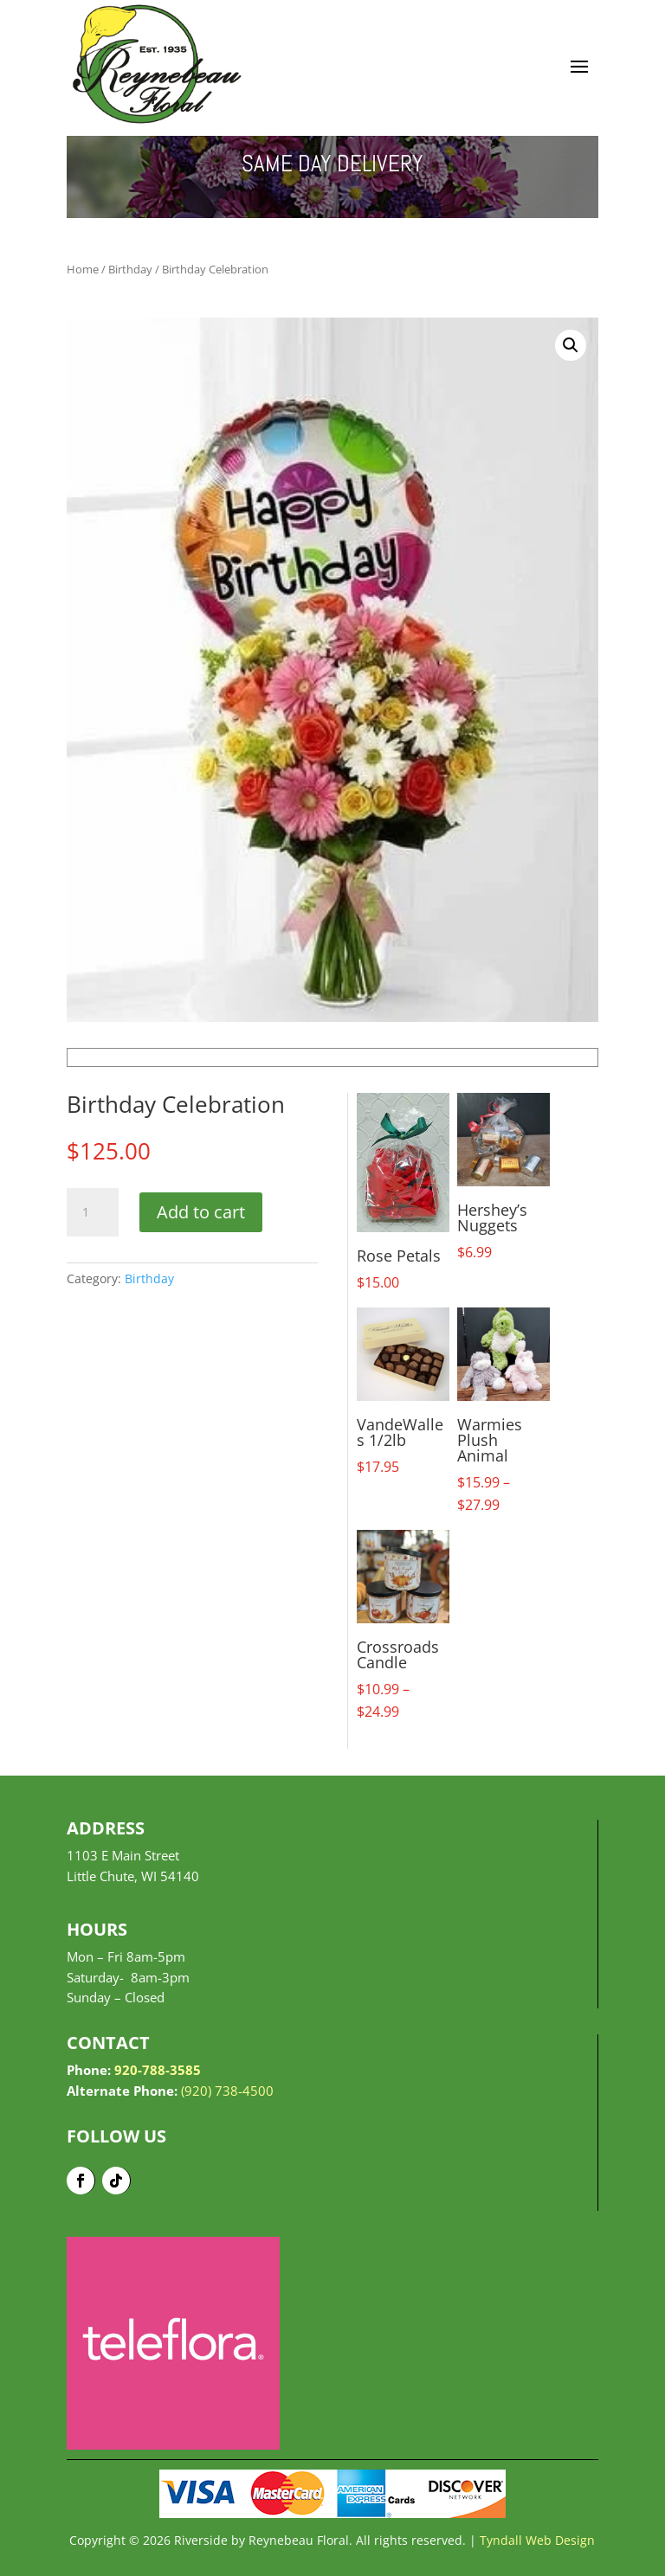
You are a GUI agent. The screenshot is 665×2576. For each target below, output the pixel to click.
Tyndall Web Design (537, 2540)
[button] (570, 345)
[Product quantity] (93, 1212)
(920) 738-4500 (227, 2090)
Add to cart (201, 1212)
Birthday (130, 269)
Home (83, 269)
